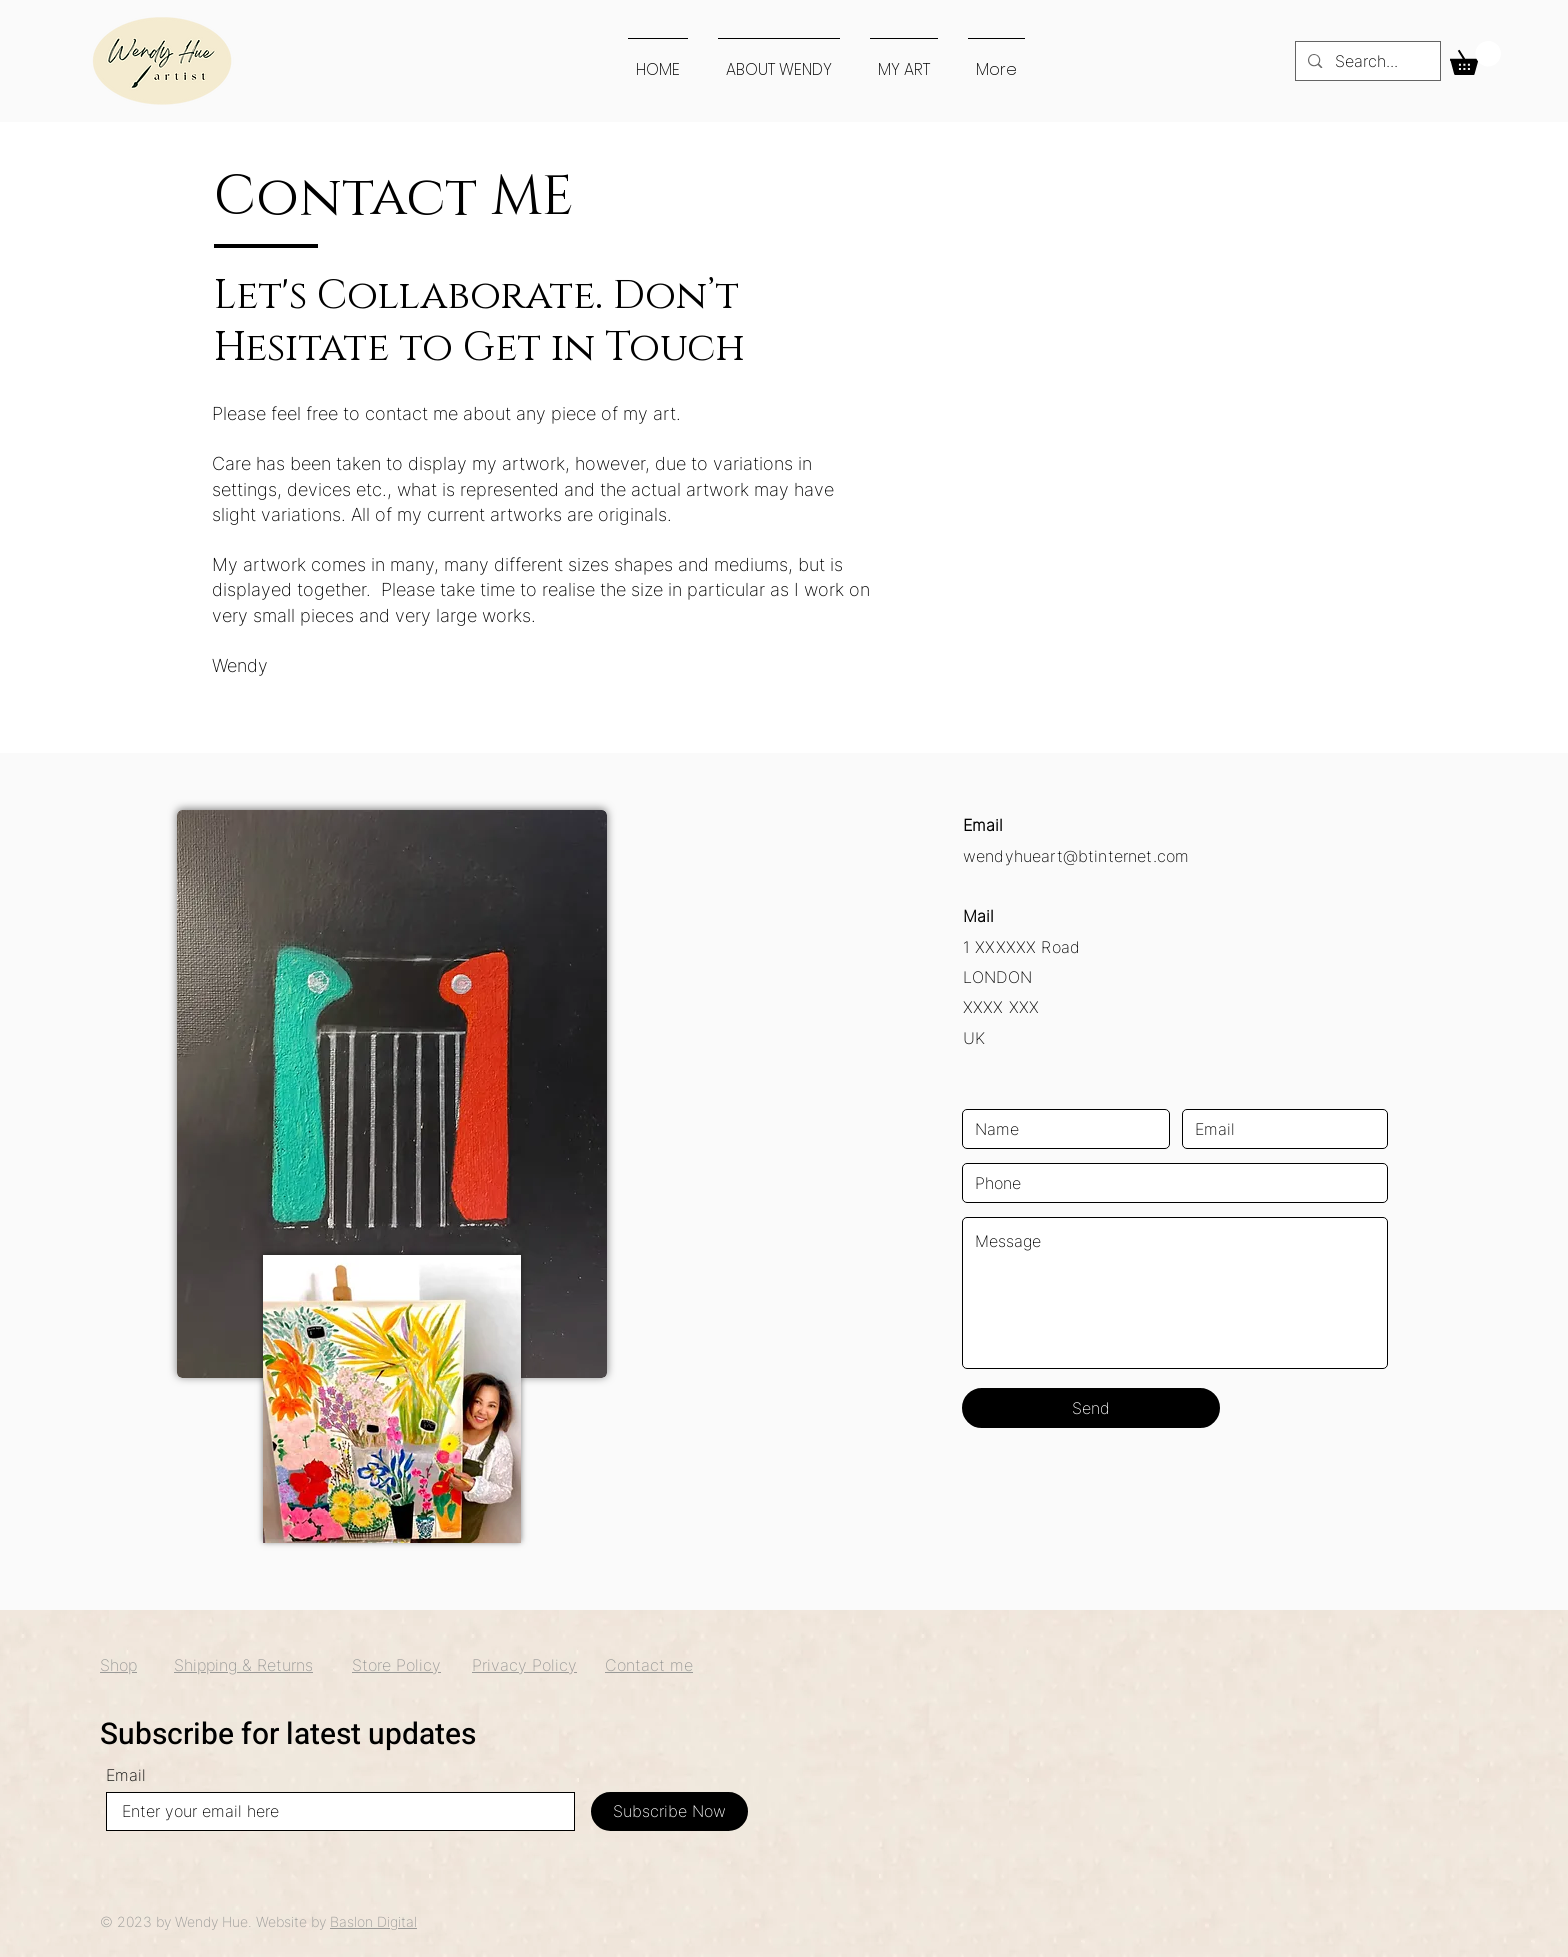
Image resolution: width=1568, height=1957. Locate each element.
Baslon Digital (373, 1921)
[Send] (1091, 1408)
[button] (1475, 58)
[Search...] (1367, 61)
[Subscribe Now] (669, 1811)
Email (126, 1775)
